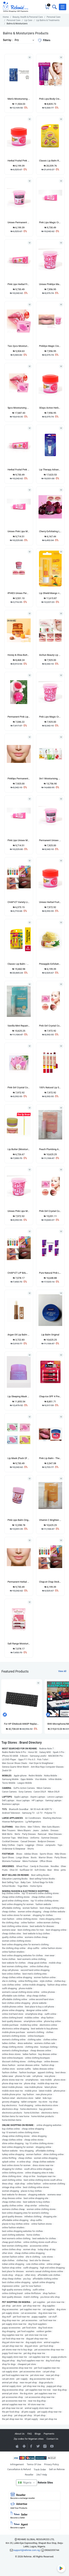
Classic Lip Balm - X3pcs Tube (19, 964)
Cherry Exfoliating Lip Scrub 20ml (50, 531)
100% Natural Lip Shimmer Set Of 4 (50, 1087)
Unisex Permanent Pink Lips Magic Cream (19, 222)
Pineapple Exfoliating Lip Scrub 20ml (50, 964)
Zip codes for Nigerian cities (29, 2438)
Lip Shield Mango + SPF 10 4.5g (50, 593)
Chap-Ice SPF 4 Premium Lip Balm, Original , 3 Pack (50, 1396)
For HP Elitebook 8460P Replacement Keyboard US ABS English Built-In (21, 1723)
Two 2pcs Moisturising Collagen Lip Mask (19, 346)
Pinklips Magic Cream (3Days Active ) (50, 346)
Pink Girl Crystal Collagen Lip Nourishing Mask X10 (19, 1087)
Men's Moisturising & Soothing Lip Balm (19, 98)
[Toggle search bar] (54, 7)
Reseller (29, 2474)
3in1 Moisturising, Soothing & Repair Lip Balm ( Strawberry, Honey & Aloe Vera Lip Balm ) (50, 778)
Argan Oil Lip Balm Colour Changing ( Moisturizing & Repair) (19, 1334)
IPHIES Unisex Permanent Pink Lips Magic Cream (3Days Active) (19, 593)
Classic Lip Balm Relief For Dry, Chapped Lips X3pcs (50, 160)
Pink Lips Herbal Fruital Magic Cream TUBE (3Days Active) (19, 284)
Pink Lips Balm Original (19, 1520)
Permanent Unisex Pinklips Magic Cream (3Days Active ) (50, 840)
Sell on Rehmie (57, 2469)
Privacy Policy (51, 2464)
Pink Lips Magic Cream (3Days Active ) (50, 716)
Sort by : (8, 40)
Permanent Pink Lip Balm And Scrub (19, 716)
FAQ (29, 2433)
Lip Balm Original (50, 1334)
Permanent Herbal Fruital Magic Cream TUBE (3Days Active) (19, 1581)
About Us (19, 2433)
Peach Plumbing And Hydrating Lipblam (50, 1149)
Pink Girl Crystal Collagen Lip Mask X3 (50, 1211)
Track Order (40, 2469)
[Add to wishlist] (38, 1683)
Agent (34, 2525)
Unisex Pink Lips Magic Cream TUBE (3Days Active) (19, 531)
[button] (62, 7)
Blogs (38, 2433)
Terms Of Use (34, 2464)
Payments (49, 2433)
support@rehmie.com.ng (26, 2550)
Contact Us (52, 2438)
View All (62, 1671)
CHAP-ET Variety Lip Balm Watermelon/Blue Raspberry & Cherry (19, 902)
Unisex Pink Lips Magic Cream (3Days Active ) (19, 1211)
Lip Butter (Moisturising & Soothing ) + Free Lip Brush (19, 1149)
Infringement (17, 2464)
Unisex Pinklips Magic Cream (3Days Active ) (50, 284)
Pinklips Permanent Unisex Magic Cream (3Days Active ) (19, 778)
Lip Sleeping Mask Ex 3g (19, 1396)
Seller (34, 2515)
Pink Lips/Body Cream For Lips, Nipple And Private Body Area (50, 98)
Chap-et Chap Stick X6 (50, 1581)
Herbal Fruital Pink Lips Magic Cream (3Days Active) (19, 160)
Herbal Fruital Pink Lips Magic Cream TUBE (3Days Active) (19, 469)
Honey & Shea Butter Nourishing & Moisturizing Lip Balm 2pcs (19, 655)
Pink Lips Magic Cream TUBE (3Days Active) (50, 222)
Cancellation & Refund (19, 2469)
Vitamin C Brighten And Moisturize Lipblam (50, 1520)
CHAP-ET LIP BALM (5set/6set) (19, 1272)
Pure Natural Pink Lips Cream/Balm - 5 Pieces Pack (50, 1272)
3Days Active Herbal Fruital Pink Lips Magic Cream (50, 407)
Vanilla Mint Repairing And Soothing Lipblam (19, 1025)
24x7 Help (41, 2474)
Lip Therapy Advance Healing (50, 469)
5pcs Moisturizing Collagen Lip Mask (19, 407)
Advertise (34, 2505)
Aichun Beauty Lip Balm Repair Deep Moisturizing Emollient (50, 655)
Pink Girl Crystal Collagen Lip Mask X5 (50, 1025)
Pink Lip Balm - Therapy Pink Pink (50, 1458)
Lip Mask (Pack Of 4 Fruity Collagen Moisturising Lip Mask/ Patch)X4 (19, 1458)
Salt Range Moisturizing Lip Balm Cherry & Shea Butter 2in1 (19, 1643)
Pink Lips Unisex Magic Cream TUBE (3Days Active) (19, 840)
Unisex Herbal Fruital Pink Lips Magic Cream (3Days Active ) (50, 902)
